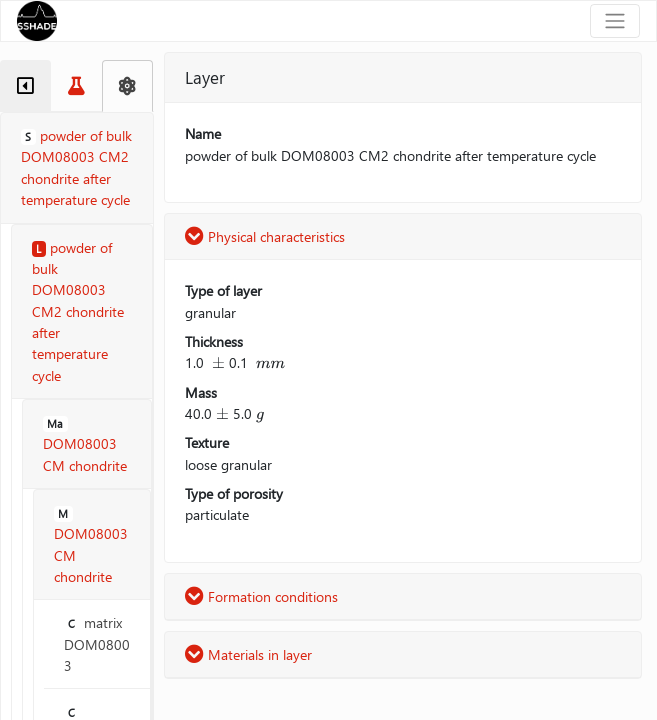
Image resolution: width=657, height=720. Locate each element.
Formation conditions (261, 596)
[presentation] (218, 362)
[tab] (25, 86)
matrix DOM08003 (97, 644)
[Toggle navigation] (615, 21)
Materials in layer (248, 654)
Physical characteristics (265, 236)
